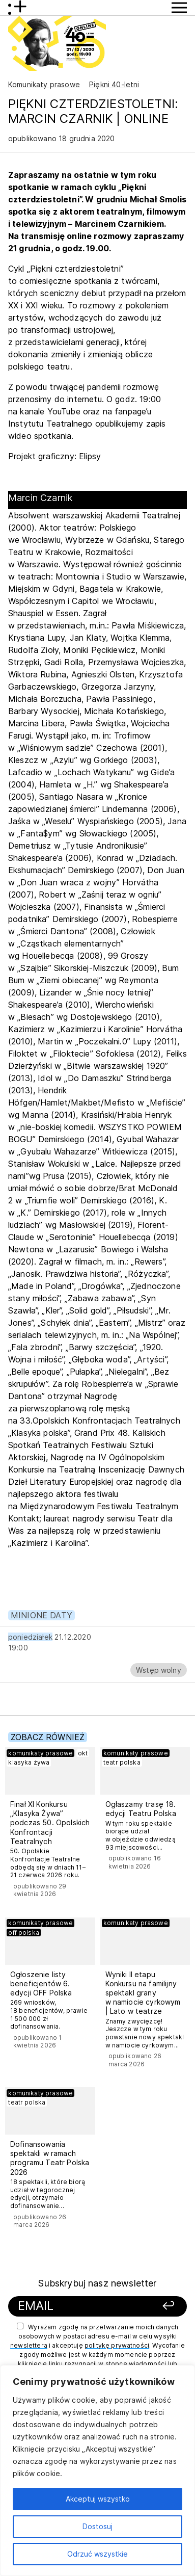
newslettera (28, 2345)
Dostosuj (97, 2526)
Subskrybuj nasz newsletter (97, 2283)
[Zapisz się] (162, 2306)
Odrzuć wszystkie (97, 2553)
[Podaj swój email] (81, 2306)
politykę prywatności (117, 2345)
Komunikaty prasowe (44, 84)
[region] (97, 2470)
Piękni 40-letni (114, 84)
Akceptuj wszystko (98, 2498)
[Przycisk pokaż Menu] (179, 7)
